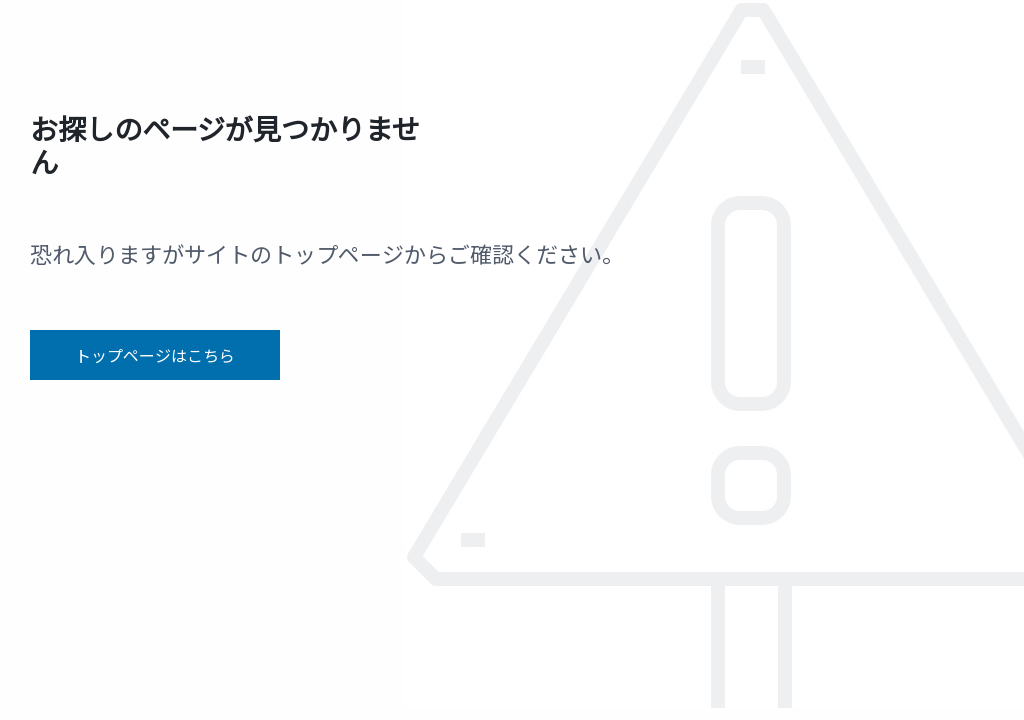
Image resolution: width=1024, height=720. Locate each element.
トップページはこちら (155, 355)
